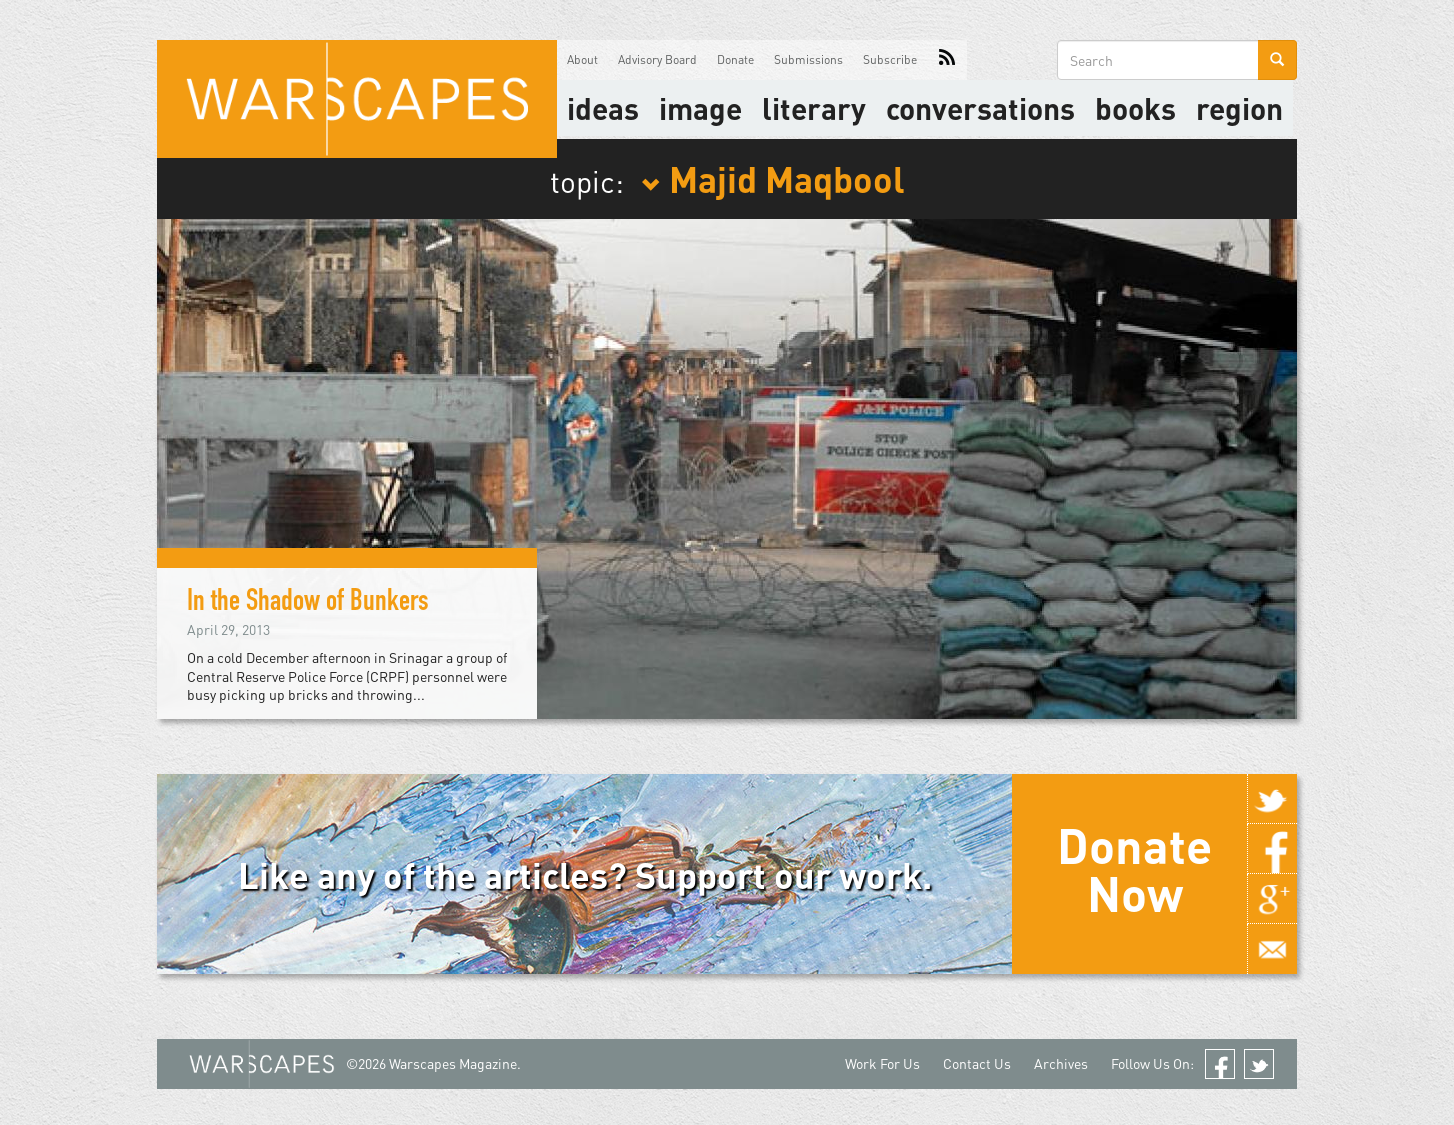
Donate (735, 59)
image (700, 108)
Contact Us (977, 1063)
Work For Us (882, 1063)
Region (1239, 108)
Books (1135, 108)
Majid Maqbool (773, 178)
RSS (947, 60)
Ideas (603, 108)
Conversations (980, 108)
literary (814, 108)
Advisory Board (657, 59)
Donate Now (1134, 869)
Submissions (808, 59)
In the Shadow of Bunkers (314, 604)
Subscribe (890, 59)
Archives (1061, 1063)
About (582, 59)
